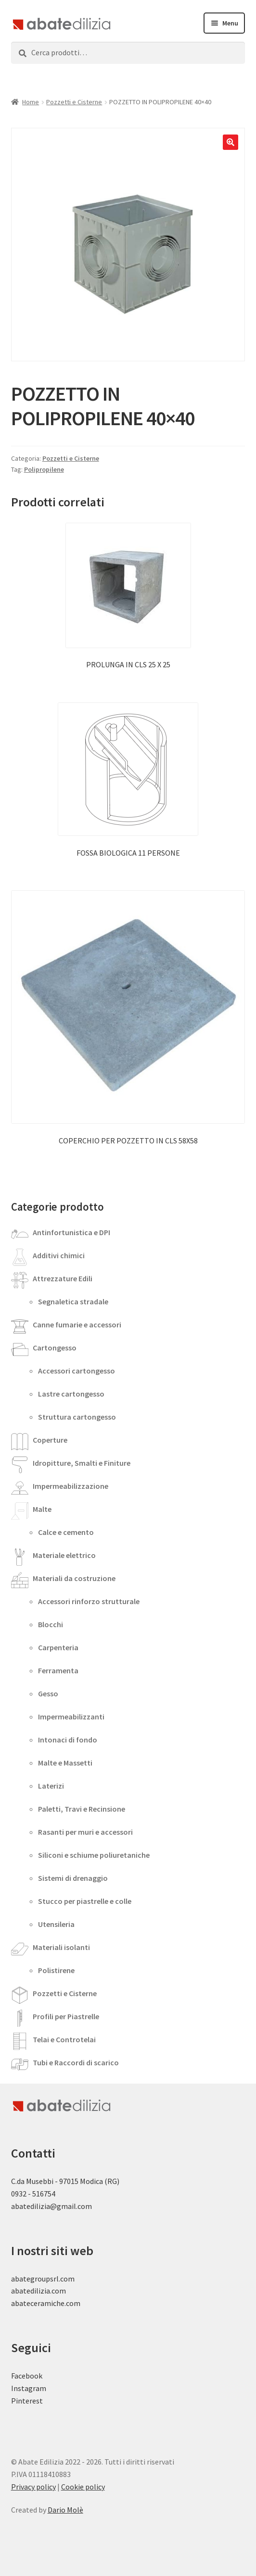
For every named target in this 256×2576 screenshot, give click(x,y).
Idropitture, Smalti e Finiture (81, 1463)
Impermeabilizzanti (71, 1716)
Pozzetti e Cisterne (74, 102)
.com (72, 2303)
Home (30, 102)
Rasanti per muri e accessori (85, 1832)
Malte (42, 1509)
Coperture (50, 1440)
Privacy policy (33, 2486)
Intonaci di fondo (67, 1739)
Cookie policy (83, 2486)
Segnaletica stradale (73, 1301)
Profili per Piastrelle (66, 2016)
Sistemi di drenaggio (73, 1878)
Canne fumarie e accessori (77, 1324)
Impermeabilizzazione (70, 1486)
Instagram (28, 2388)
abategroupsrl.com (43, 2278)
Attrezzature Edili (62, 1278)
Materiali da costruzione (74, 1578)
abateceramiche (37, 2303)
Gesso (48, 1693)
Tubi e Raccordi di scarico (76, 2062)
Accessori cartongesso (76, 1370)
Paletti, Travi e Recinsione (81, 1809)
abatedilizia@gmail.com (51, 2206)
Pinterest (27, 2400)
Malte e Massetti (65, 1762)
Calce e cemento (66, 1532)
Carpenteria (58, 1647)
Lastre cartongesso (71, 1393)
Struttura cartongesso (77, 1417)
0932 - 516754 (33, 2193)
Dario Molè (65, 2510)
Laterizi (51, 1786)
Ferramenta (58, 1670)
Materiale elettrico (64, 1555)
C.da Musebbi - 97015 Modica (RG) (65, 2181)
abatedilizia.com (38, 2290)
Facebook (26, 2375)
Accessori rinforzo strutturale (89, 1601)
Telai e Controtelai (64, 2039)
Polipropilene (44, 469)
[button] (230, 142)
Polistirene (56, 1970)
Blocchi (50, 1624)
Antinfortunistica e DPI (71, 1232)
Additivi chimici (59, 1255)
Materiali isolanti (61, 1947)
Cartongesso (55, 1347)
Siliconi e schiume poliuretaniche (94, 1855)
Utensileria (56, 1924)
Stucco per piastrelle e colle (84, 1901)
